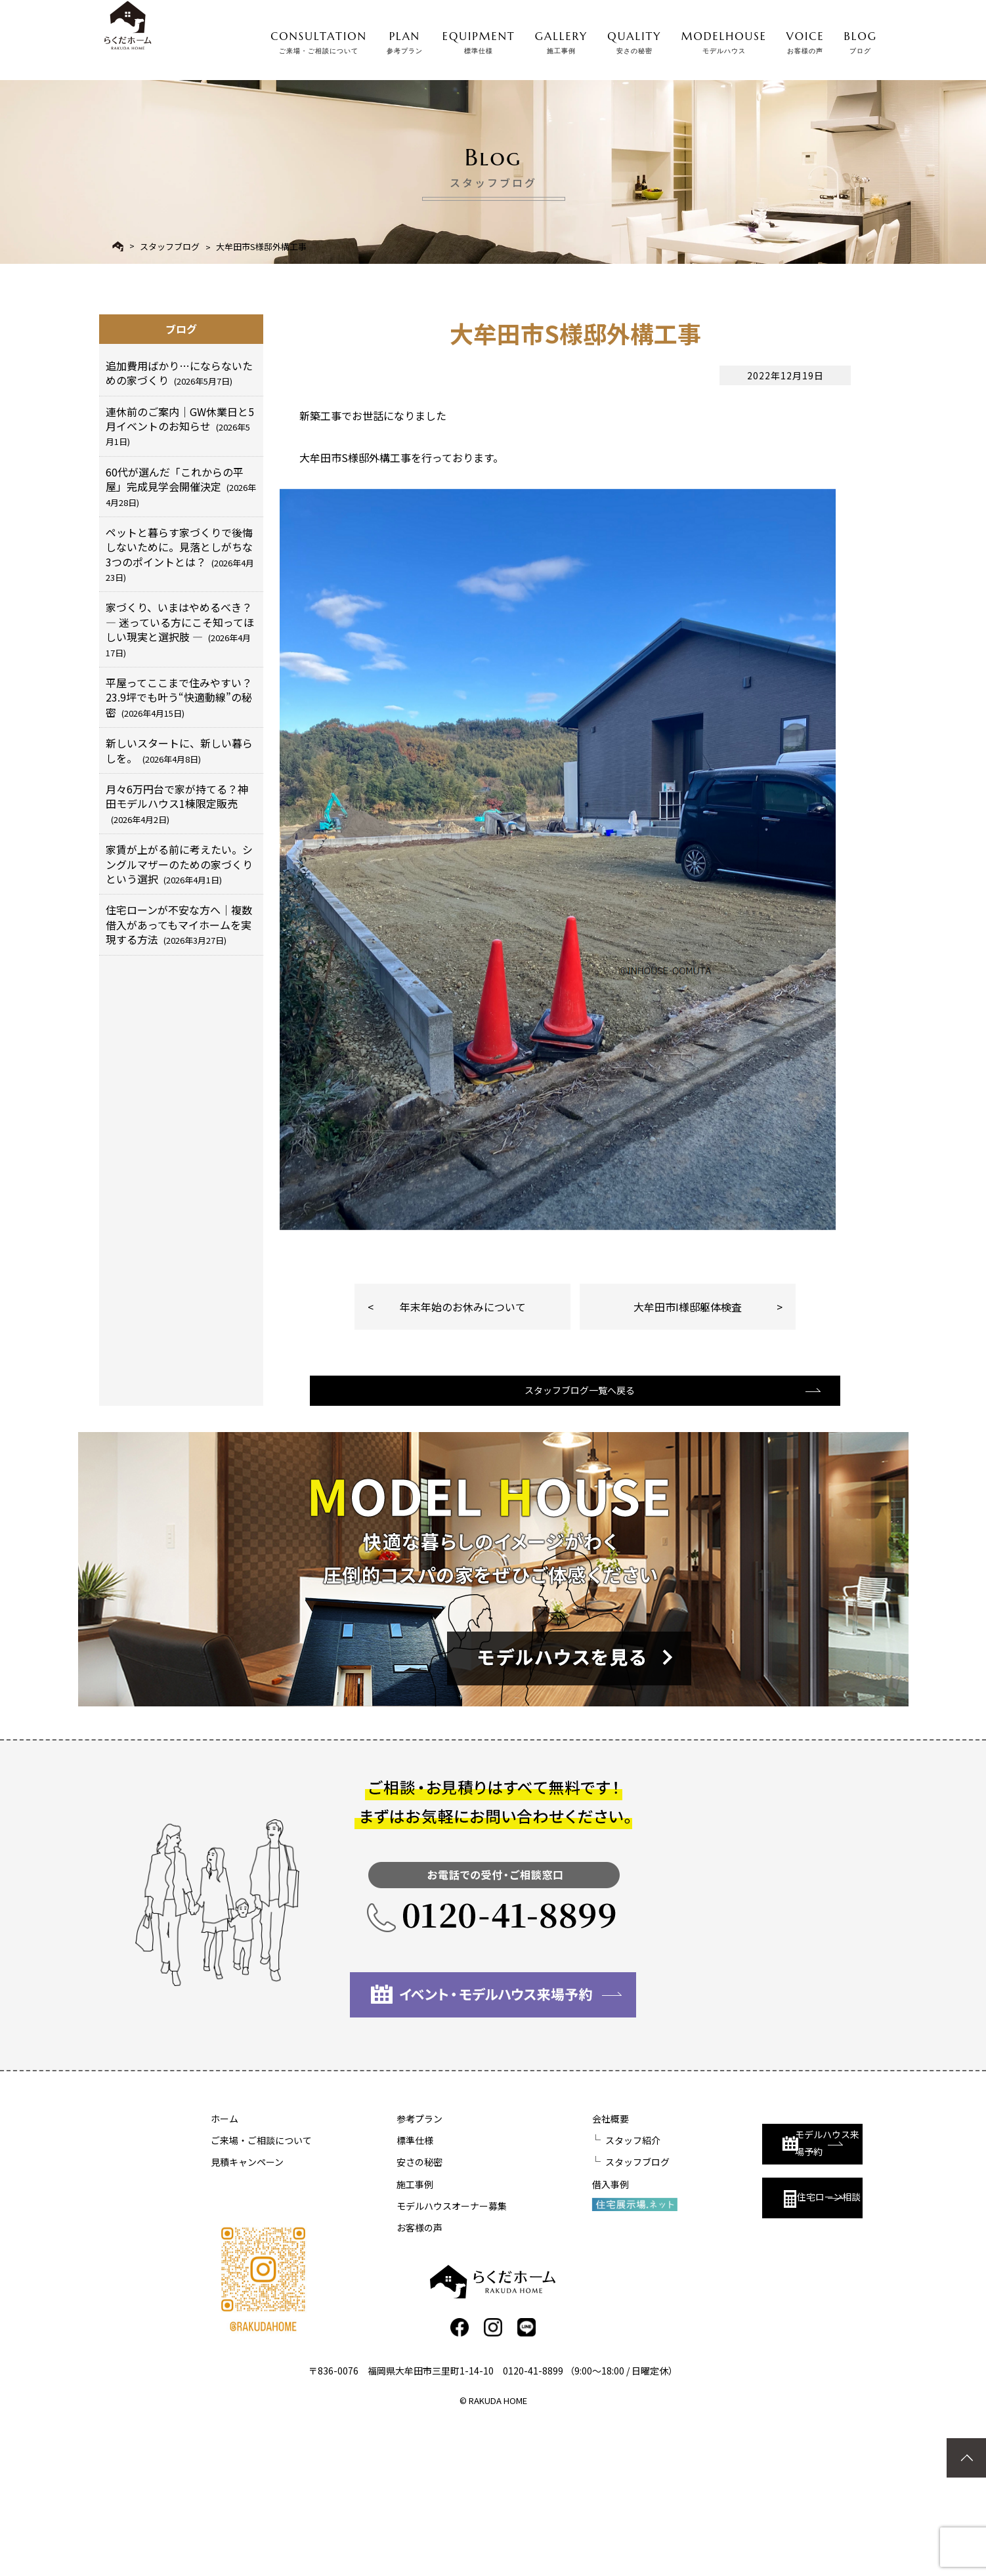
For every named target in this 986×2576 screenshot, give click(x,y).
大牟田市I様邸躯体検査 (687, 1440)
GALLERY (561, 39)
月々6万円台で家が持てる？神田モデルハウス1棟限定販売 (177, 803)
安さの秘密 (385, 2312)
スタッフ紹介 (562, 2290)
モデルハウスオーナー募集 (417, 2355)
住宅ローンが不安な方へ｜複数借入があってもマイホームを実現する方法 (179, 924)
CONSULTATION (318, 39)
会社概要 (540, 2268)
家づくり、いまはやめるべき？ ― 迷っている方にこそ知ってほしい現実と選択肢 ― (180, 628)
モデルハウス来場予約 (747, 2281)
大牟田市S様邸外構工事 (261, 246)
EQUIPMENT (478, 39)
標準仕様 (380, 2290)
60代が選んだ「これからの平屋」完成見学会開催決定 (181, 486)
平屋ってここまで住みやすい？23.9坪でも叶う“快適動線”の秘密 (179, 697)
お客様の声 (385, 2377)
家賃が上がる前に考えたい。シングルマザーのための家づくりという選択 (179, 864)
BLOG (860, 39)
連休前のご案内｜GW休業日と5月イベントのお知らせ (180, 426)
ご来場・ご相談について (261, 2290)
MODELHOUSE (724, 39)
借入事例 (540, 2333)
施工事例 (380, 2333)
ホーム (224, 2268)
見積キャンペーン (247, 2312)
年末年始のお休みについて (463, 1440)
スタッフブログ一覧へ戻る (574, 1538)
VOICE (805, 39)
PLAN (405, 39)
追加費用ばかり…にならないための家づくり (179, 373)
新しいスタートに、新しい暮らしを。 (179, 750)
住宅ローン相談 (740, 2339)
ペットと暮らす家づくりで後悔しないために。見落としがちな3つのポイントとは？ (180, 553)
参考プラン (385, 2268)
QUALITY (634, 39)
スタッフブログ (170, 246)
